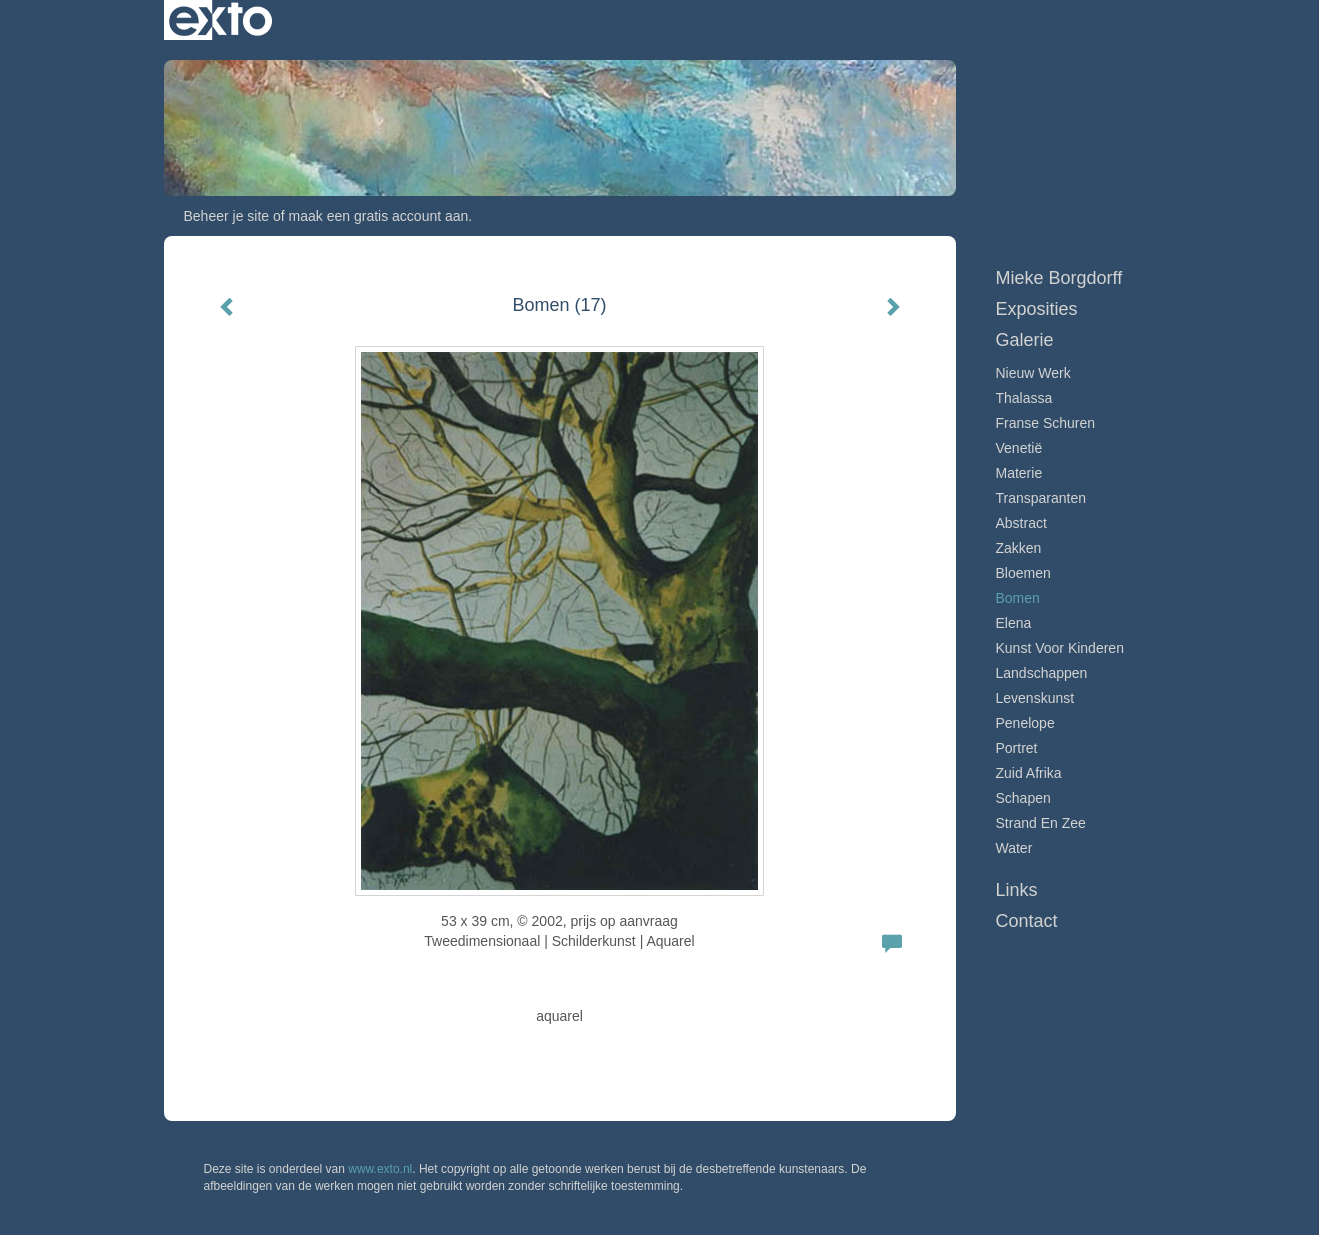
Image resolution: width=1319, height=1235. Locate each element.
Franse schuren (1046, 423)
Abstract (1021, 523)
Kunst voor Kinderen (1060, 648)
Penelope (1025, 723)
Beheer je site (227, 216)
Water (1014, 848)
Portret (1017, 748)
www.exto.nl (380, 1169)
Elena (1014, 623)
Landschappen (1042, 673)
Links (1017, 890)
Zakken (1019, 548)
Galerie (1025, 340)
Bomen (1018, 598)
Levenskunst (1035, 698)
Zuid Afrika (1029, 773)
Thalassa (1024, 398)
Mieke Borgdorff (820, 20)
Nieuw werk (1033, 373)
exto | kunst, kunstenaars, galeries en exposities (220, 20)
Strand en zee (1041, 823)
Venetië (1019, 448)
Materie (1019, 473)
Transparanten (1041, 498)
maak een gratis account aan (379, 216)
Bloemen (1023, 573)
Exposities (1037, 309)
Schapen (1023, 798)
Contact (1027, 921)
